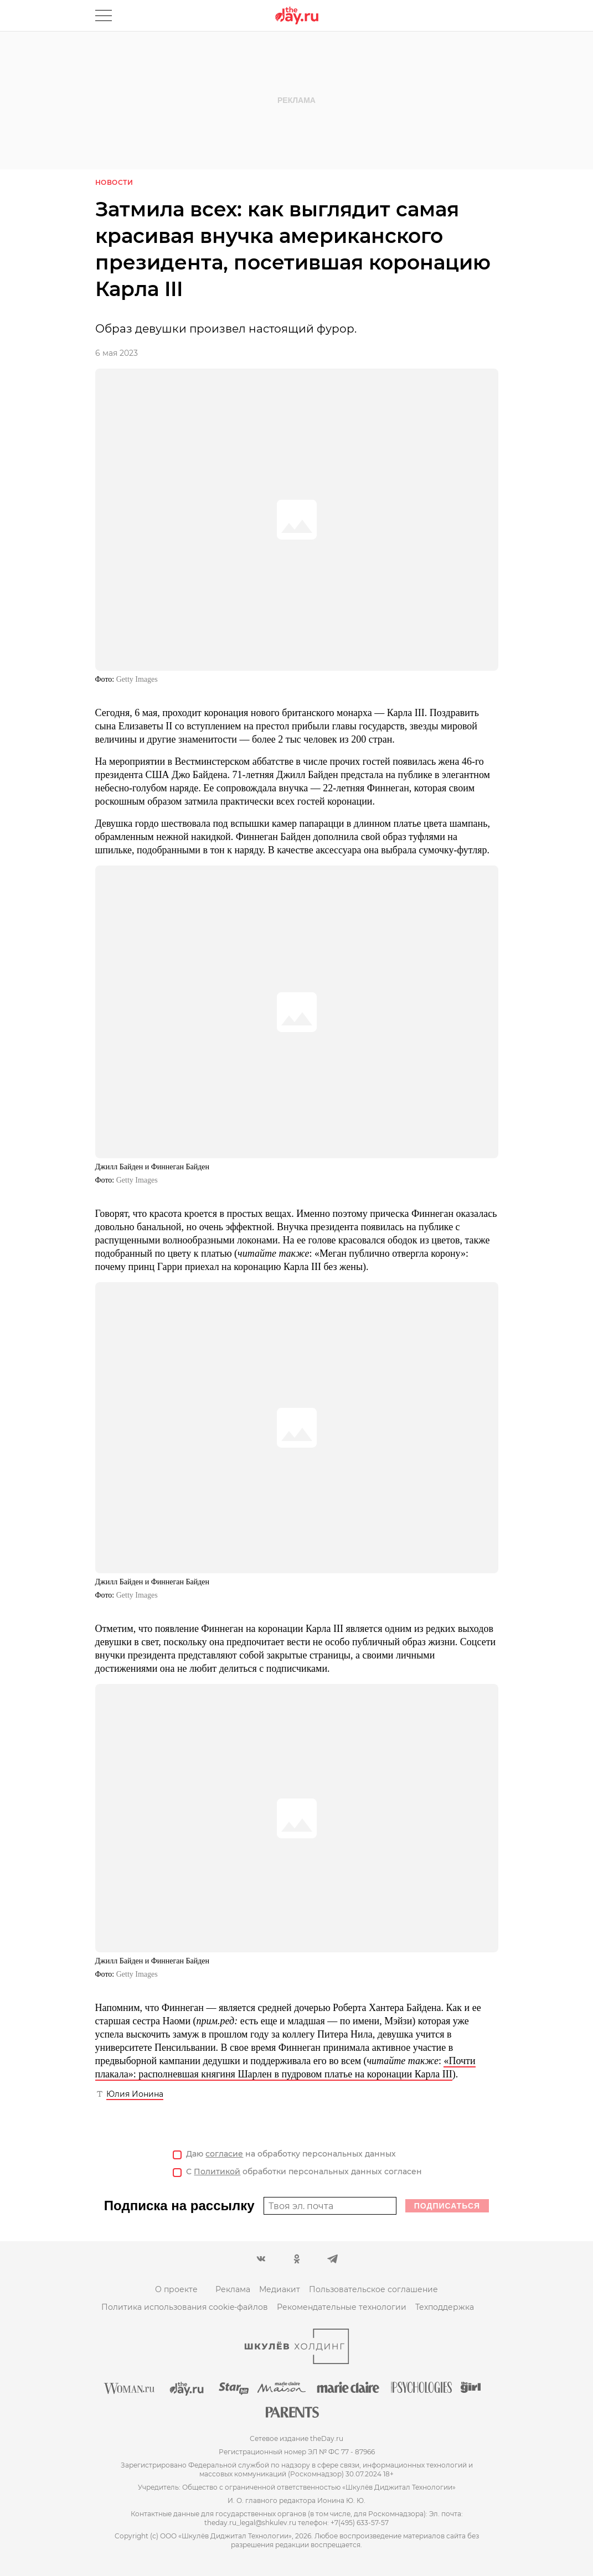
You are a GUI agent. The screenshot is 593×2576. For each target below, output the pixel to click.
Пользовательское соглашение (373, 2289)
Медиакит (279, 2289)
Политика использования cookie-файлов (184, 2307)
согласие (224, 2154)
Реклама (232, 2289)
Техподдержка (444, 2307)
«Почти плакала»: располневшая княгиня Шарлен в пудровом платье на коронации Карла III (285, 2067)
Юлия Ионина (134, 2094)
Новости (114, 182)
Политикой (217, 2171)
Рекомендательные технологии (341, 2307)
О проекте (176, 2289)
